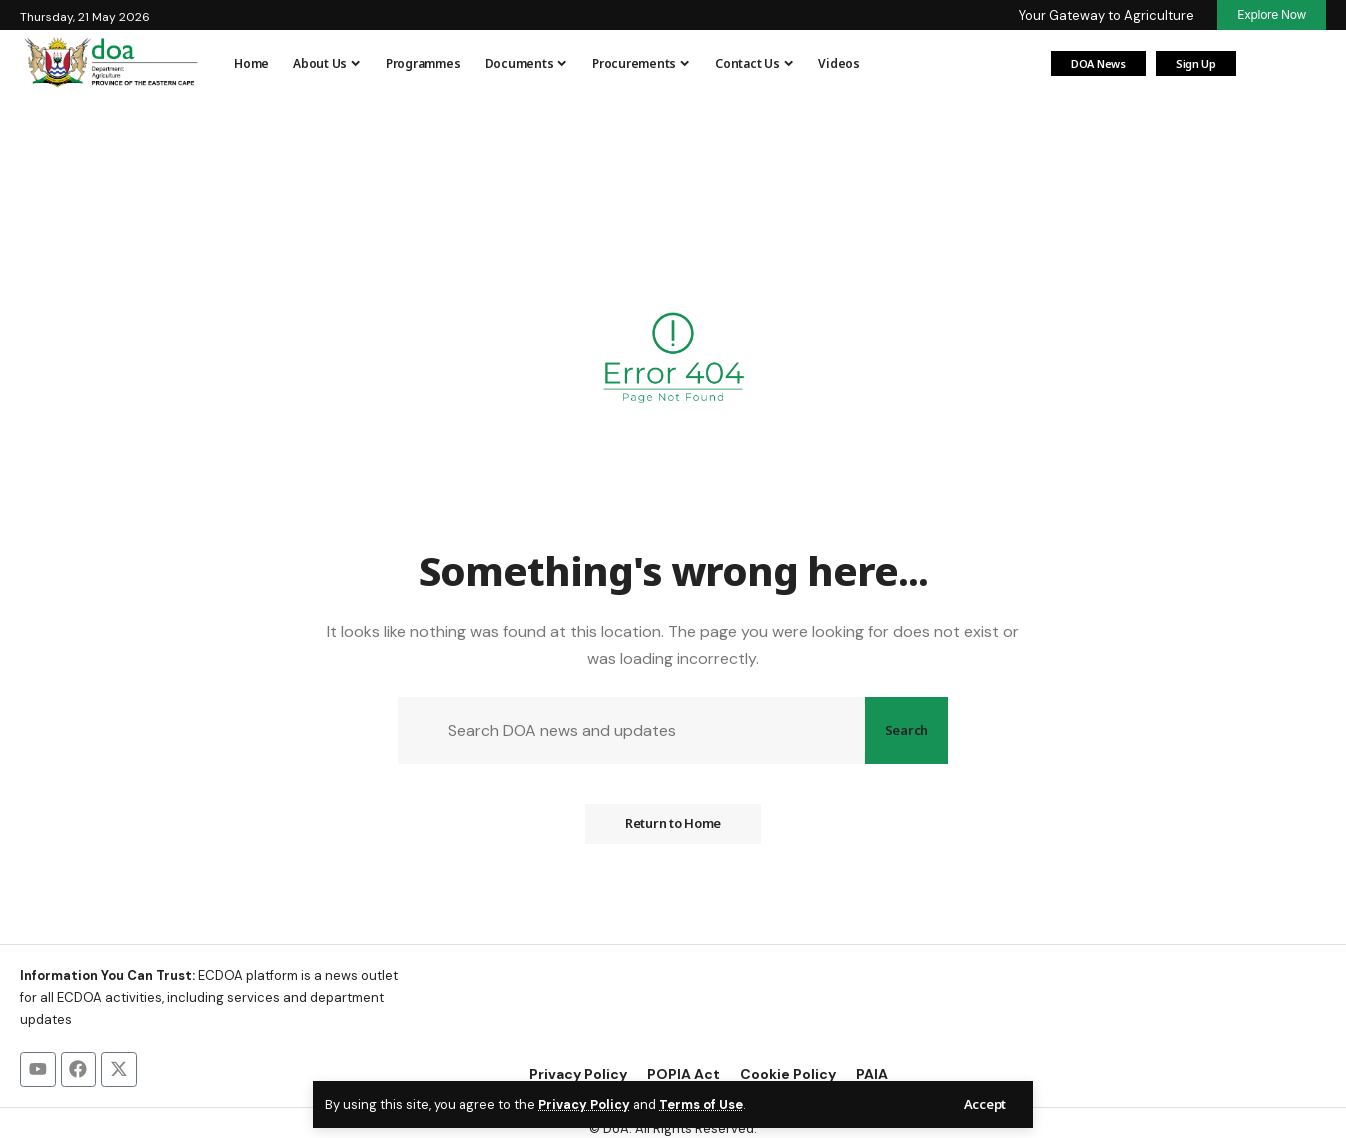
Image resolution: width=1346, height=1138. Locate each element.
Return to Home (673, 824)
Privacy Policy (584, 1104)
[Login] (1266, 64)
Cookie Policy (788, 1075)
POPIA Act (683, 1075)
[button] (985, 1104)
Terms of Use (701, 1104)
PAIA (872, 1075)
